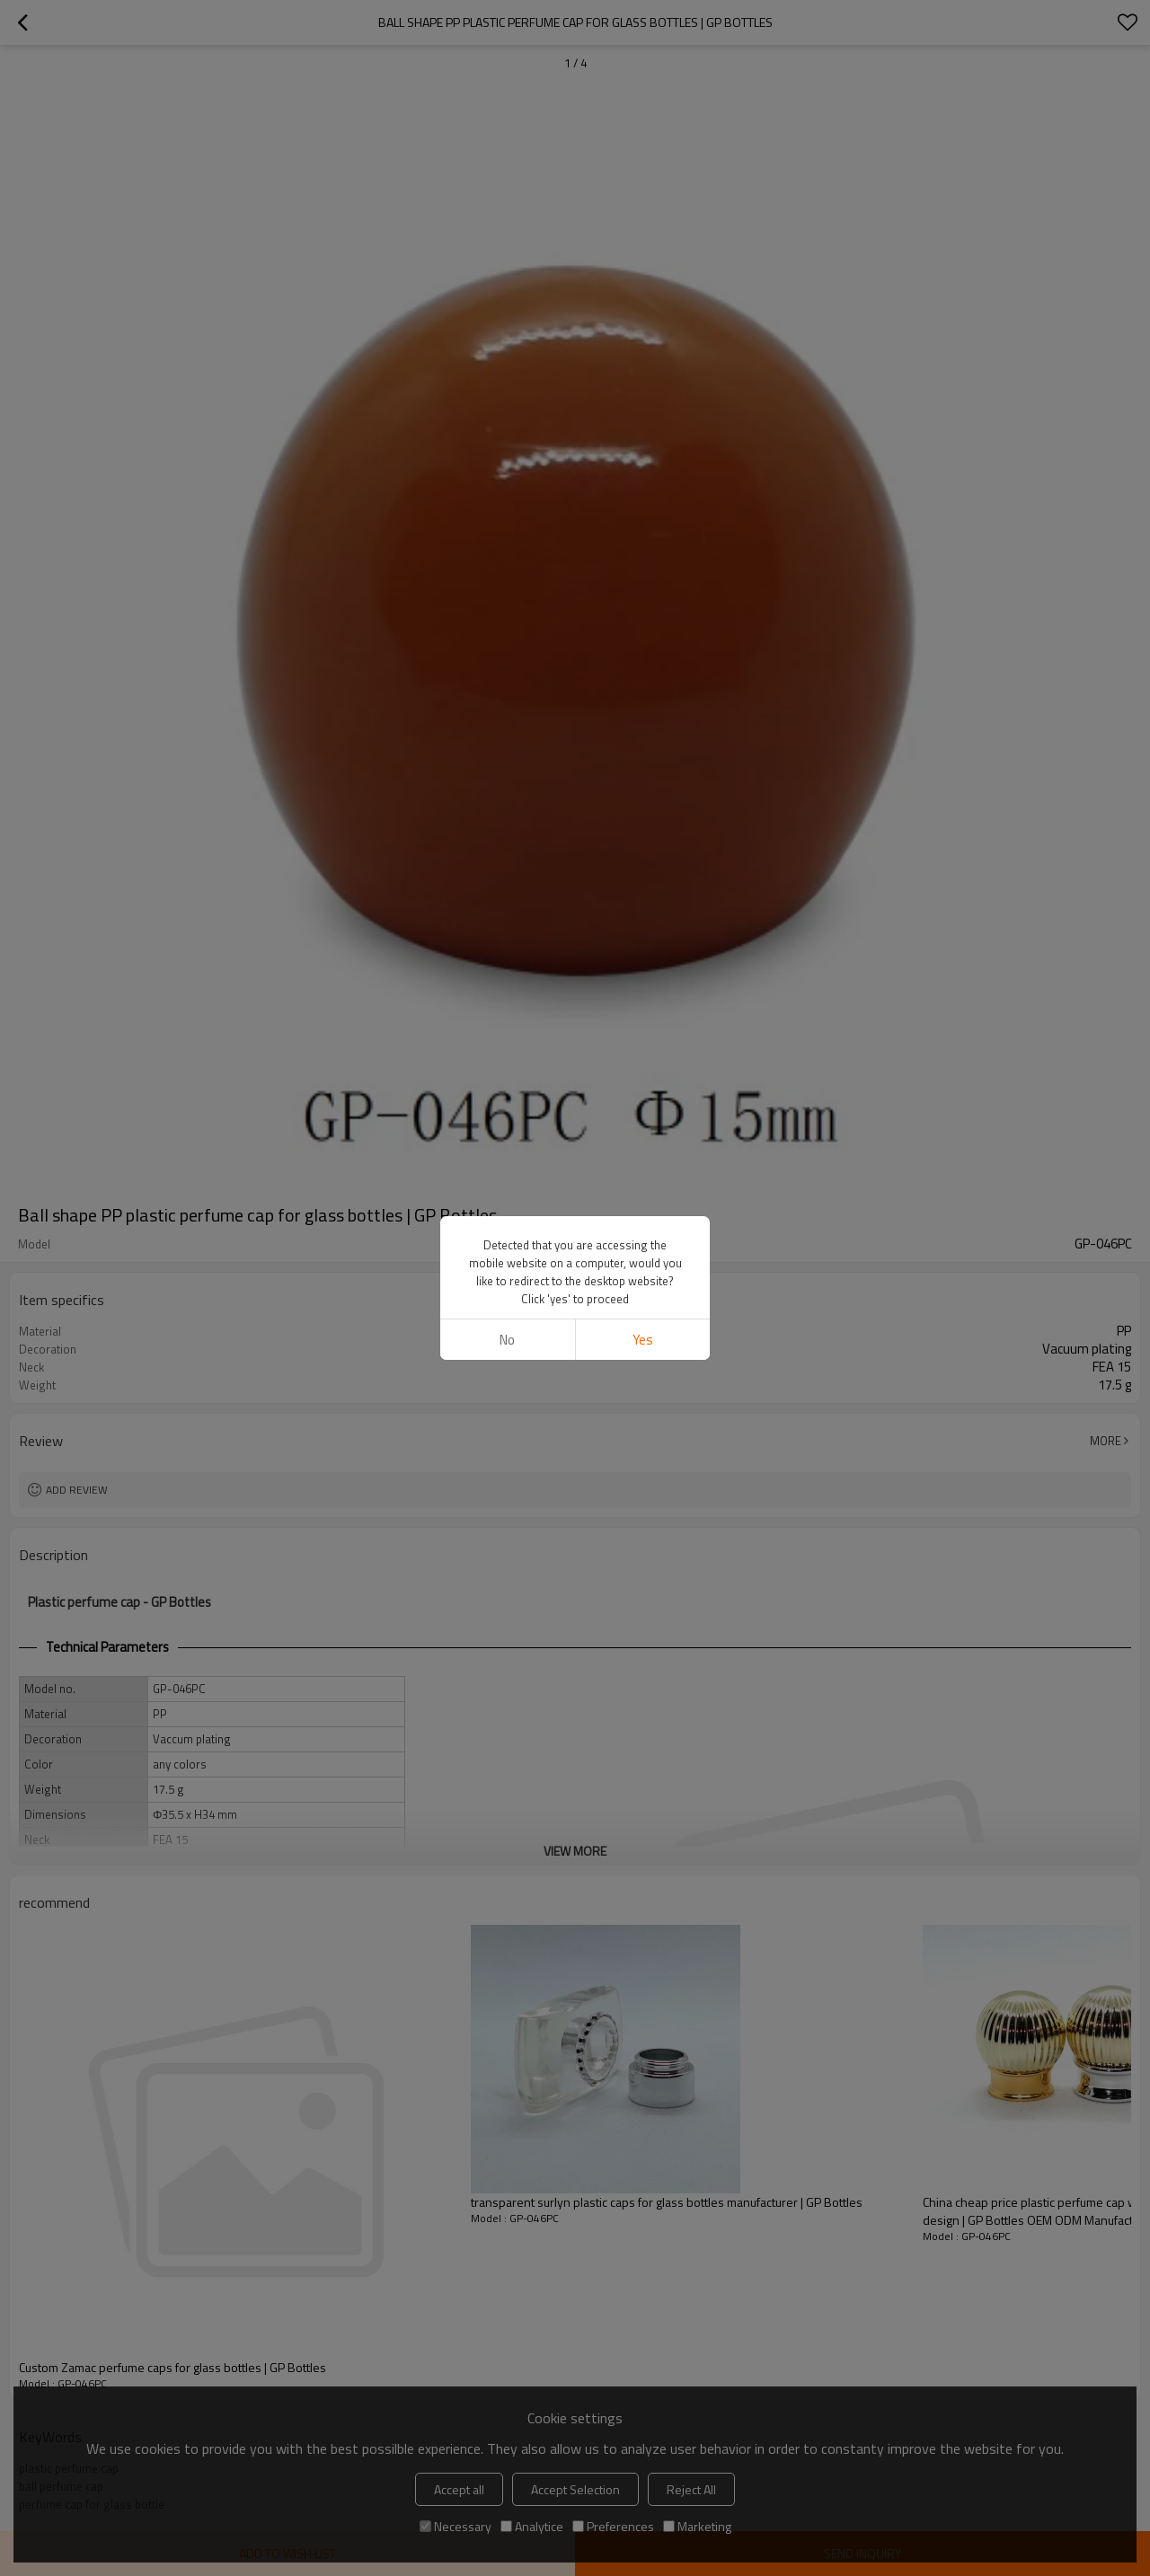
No (507, 1339)
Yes (642, 1339)
